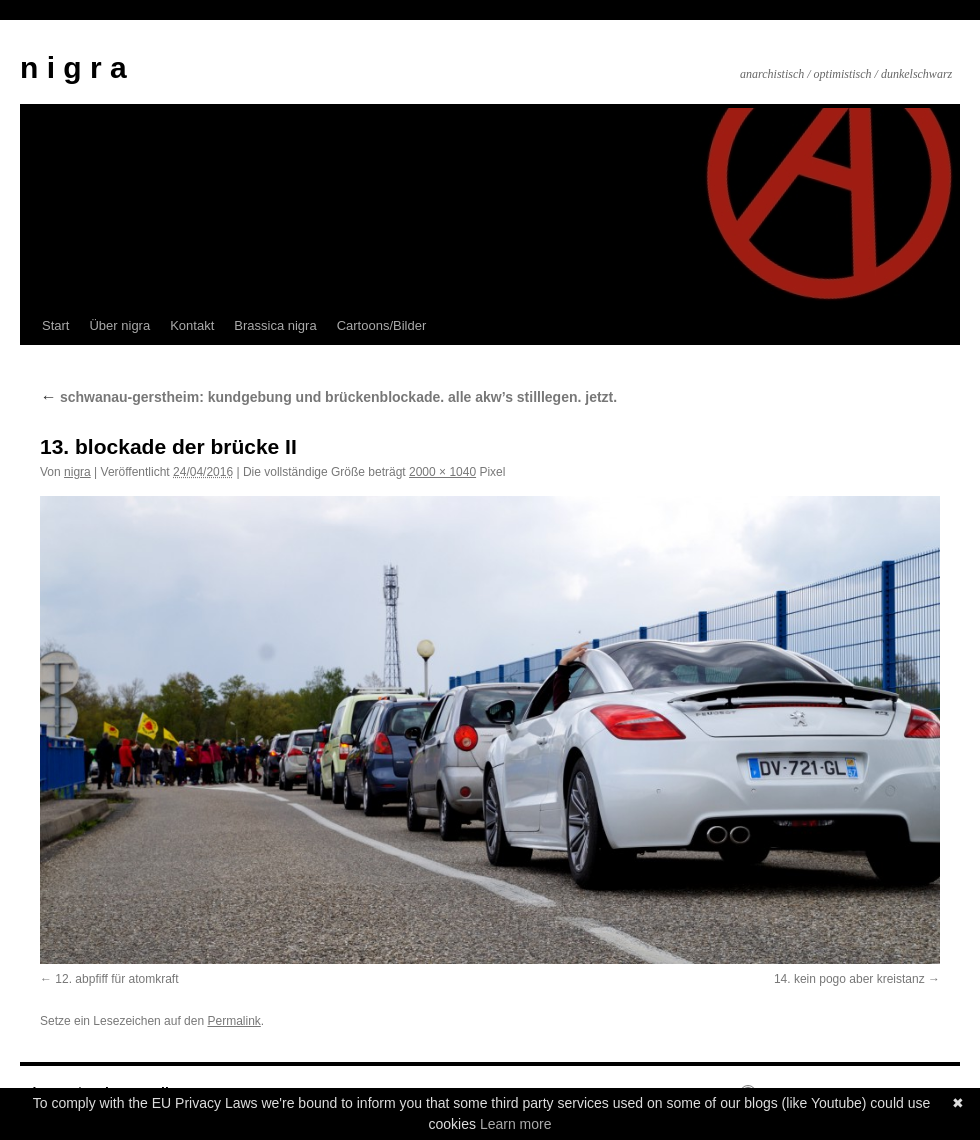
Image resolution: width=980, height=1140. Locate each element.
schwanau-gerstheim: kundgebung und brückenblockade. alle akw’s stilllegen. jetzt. (328, 397)
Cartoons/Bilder (382, 325)
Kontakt (192, 325)
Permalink (233, 1021)
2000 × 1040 (442, 472)
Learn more (516, 1124)
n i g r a (73, 67)
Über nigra (119, 325)
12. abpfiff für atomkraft (116, 979)
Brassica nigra (275, 325)
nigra (77, 472)
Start (55, 325)
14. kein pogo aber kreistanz (849, 979)
